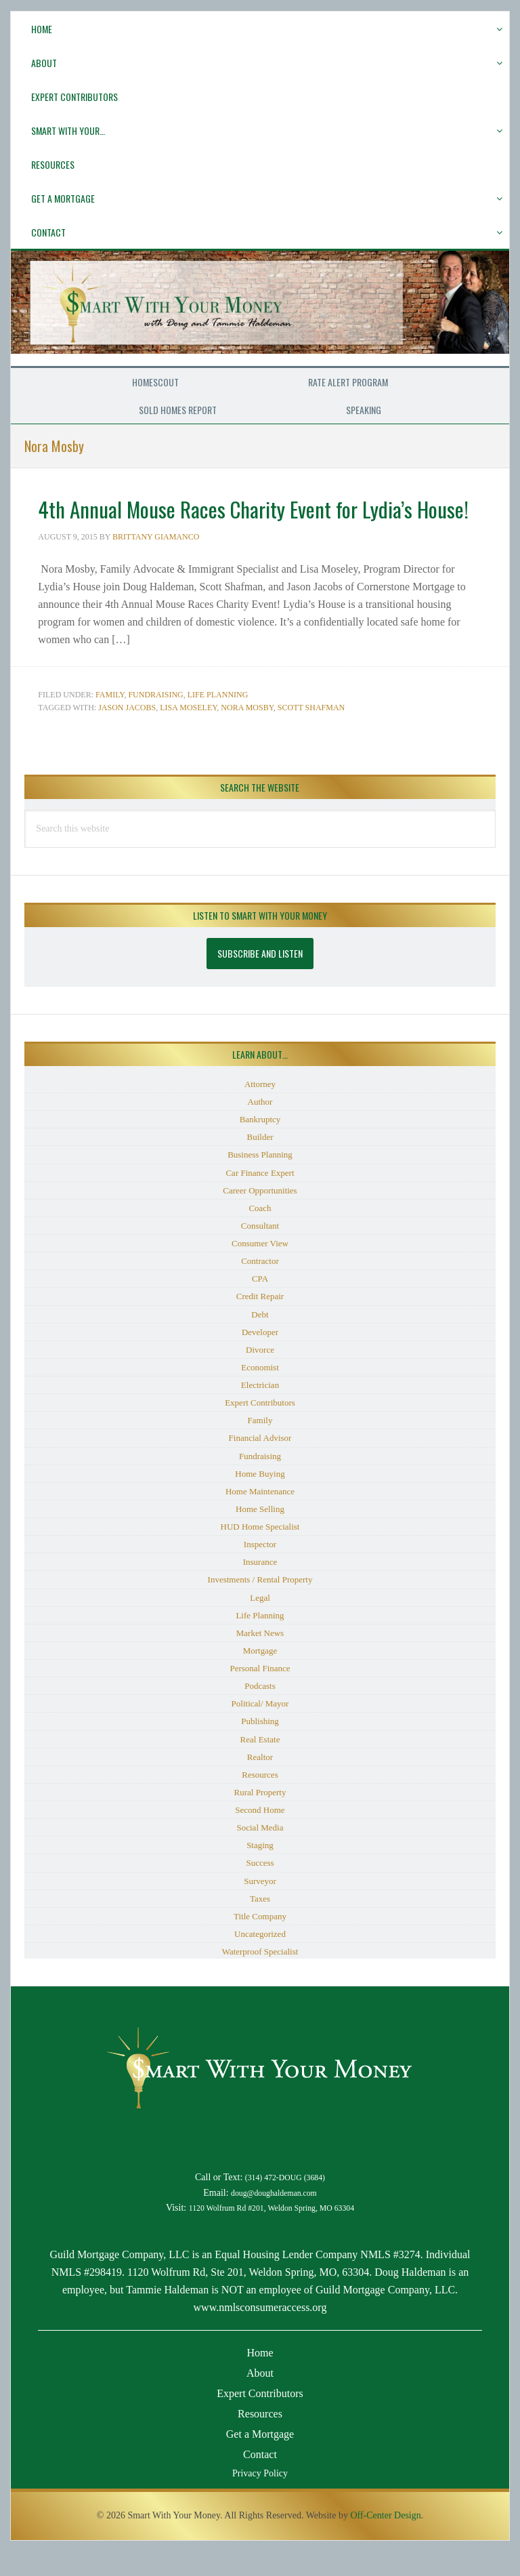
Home (259, 2377)
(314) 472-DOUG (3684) (285, 2202)
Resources (260, 1799)
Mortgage (260, 1675)
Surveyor (260, 1905)
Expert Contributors (260, 1427)
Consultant (260, 1250)
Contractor (260, 1285)
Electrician (260, 1409)
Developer (260, 1356)
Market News (260, 1657)
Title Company (260, 1941)
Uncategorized (260, 1958)
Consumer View (260, 1268)
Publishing (260, 1745)
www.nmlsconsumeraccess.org (260, 2331)
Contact (260, 2479)
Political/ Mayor (260, 1728)
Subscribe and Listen (260, 977)
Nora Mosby (247, 732)
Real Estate (260, 1764)
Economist (260, 1392)
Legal (260, 1622)
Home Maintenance (260, 1516)
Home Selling (260, 1533)
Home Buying (259, 1498)
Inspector (260, 1568)
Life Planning (218, 719)
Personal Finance (260, 1693)
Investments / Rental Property (260, 1604)
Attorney (260, 1108)
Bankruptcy (260, 1144)
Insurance (260, 1586)
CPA (260, 1303)
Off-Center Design (385, 2540)
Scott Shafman (311, 732)
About (260, 2397)
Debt (259, 1339)
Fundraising (155, 719)
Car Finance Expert (259, 1197)
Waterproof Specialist (260, 1976)
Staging (260, 1869)
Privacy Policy (260, 2498)
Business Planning (260, 1179)
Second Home (259, 1834)
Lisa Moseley (188, 732)
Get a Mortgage (260, 2458)
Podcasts (260, 1710)
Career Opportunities (260, 1215)
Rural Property (260, 1817)
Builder (259, 1161)
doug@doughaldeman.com (274, 2217)
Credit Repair (260, 1320)
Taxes (260, 1923)
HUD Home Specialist (260, 1551)
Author (260, 1126)
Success (260, 1887)
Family (109, 719)
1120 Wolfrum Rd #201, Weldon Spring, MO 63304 (271, 2232)
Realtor (260, 1781)
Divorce (260, 1374)
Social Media (260, 1852)
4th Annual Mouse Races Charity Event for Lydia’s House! (255, 519)
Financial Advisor (260, 1462)
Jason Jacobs (127, 732)
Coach (259, 1232)
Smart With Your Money (259, 322)
